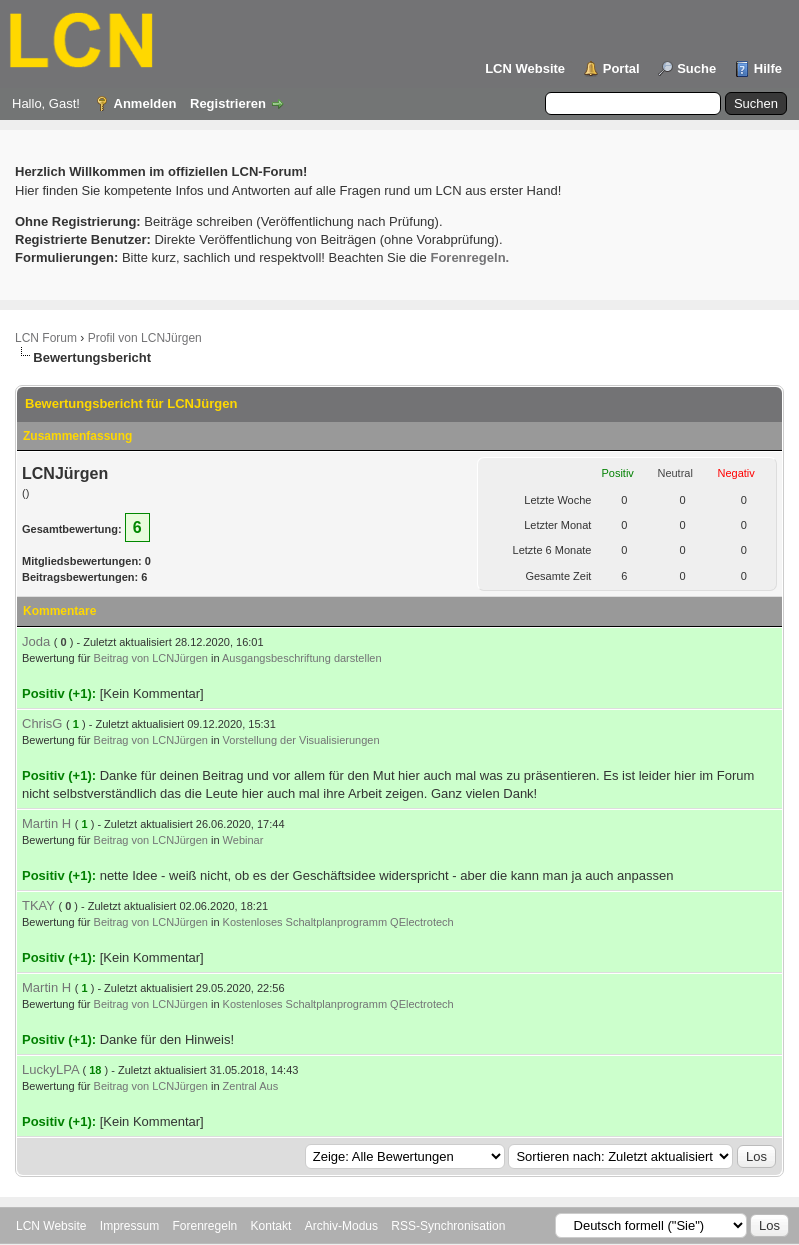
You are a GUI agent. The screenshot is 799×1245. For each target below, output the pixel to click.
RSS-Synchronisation (448, 1226)
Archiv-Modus (341, 1226)
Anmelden (145, 103)
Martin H (46, 823)
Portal (621, 68)
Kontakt (271, 1226)
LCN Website (525, 68)
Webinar (243, 840)
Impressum (129, 1226)
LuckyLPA (50, 1069)
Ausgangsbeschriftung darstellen (302, 658)
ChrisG (42, 723)
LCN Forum (46, 338)
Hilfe (768, 68)
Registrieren (228, 103)
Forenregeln (205, 1226)
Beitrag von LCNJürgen (151, 658)
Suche (696, 68)
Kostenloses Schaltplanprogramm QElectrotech (338, 922)
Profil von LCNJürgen (145, 338)
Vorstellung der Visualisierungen (301, 740)
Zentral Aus (251, 1086)
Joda (36, 641)
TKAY (38, 905)
